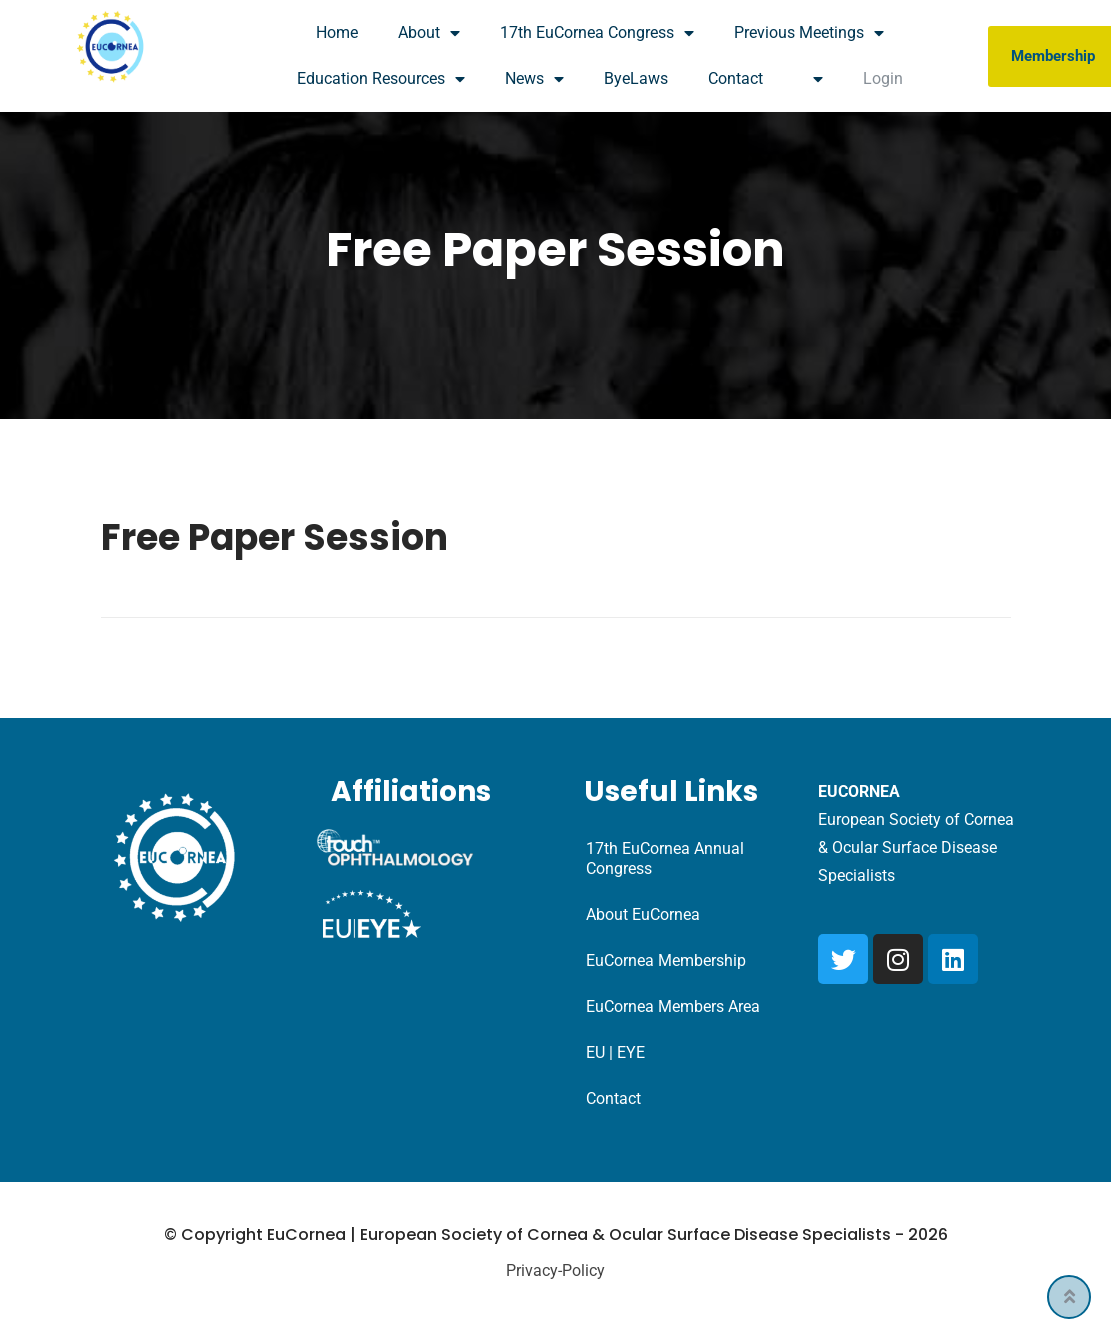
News (534, 79)
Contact (735, 78)
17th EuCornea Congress (597, 33)
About (429, 33)
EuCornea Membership (666, 960)
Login (883, 78)
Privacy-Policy (555, 1270)
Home (337, 32)
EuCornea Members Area (673, 1006)
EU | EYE (615, 1052)
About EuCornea (643, 914)
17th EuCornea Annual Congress (665, 858)
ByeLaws (636, 78)
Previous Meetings (809, 33)
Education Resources (381, 79)
